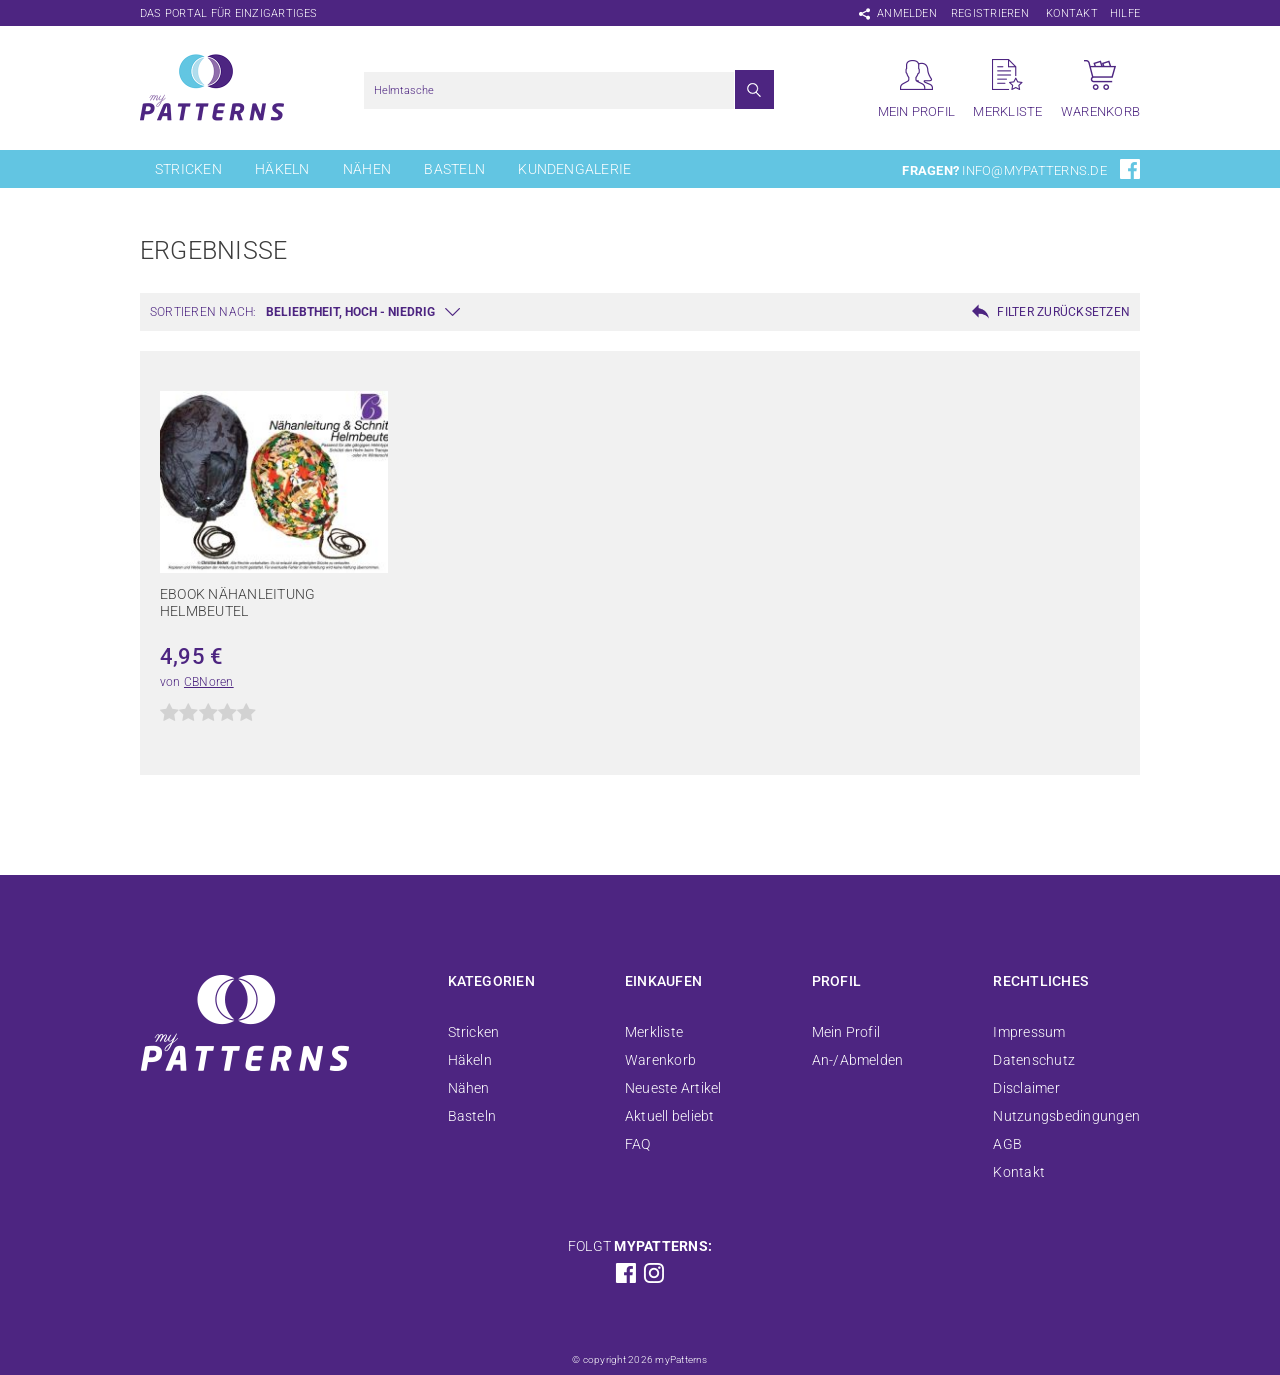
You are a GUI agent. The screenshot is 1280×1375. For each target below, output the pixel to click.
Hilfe (1125, 13)
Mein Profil (846, 1032)
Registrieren (990, 13)
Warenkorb (660, 1060)
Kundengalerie (574, 169)
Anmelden (907, 13)
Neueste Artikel (673, 1088)
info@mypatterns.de (1034, 170)
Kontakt (1072, 13)
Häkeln (282, 169)
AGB (1007, 1144)
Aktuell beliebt (670, 1116)
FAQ (638, 1144)
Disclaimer (1026, 1088)
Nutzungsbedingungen (1066, 1116)
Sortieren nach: (203, 312)
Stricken (188, 169)
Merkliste (654, 1032)
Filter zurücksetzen (1063, 312)
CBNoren (209, 682)
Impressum (1029, 1032)
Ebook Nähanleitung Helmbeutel (237, 602)
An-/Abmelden (858, 1060)
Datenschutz (1034, 1060)
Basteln (454, 169)
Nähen (367, 169)
